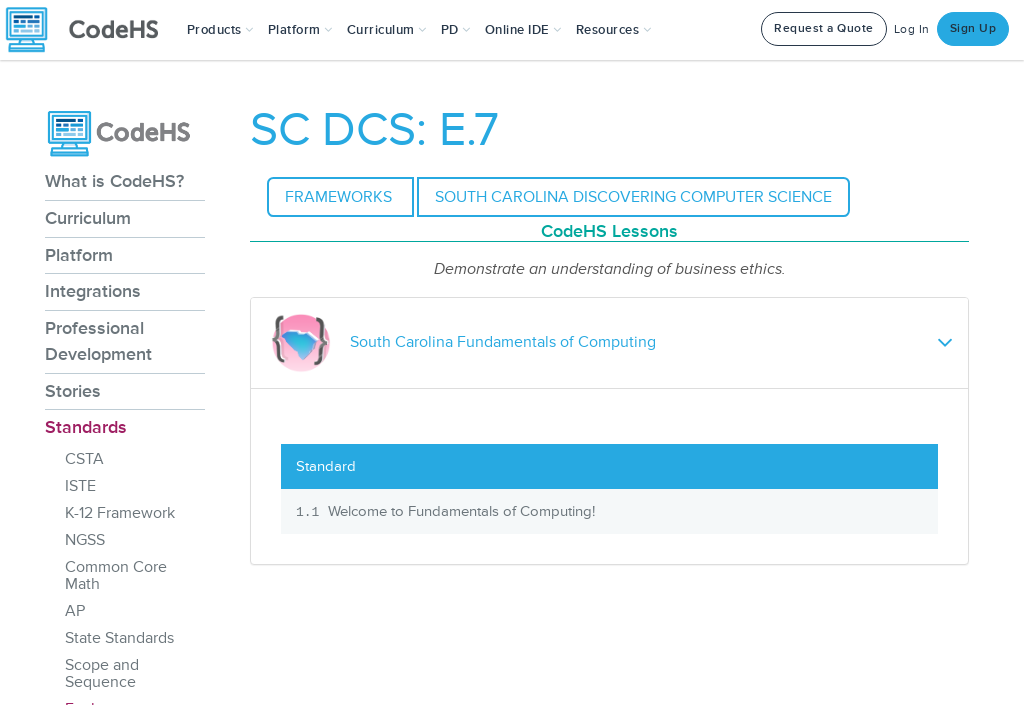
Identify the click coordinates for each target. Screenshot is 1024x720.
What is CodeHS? (114, 181)
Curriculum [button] (387, 30)
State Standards (119, 638)
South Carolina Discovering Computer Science (633, 197)
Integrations (93, 291)
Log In (912, 29)
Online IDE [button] (523, 30)
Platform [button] (300, 30)
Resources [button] (614, 30)
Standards (86, 427)
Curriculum (88, 218)
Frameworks (340, 197)
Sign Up (973, 28)
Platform (79, 255)
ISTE (80, 486)
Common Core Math (116, 575)
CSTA (84, 459)
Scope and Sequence (102, 673)
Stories (73, 391)
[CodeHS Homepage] (90, 30)
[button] (220, 30)
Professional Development (98, 341)
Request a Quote (824, 28)
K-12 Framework (120, 513)
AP (75, 611)
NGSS (85, 540)
